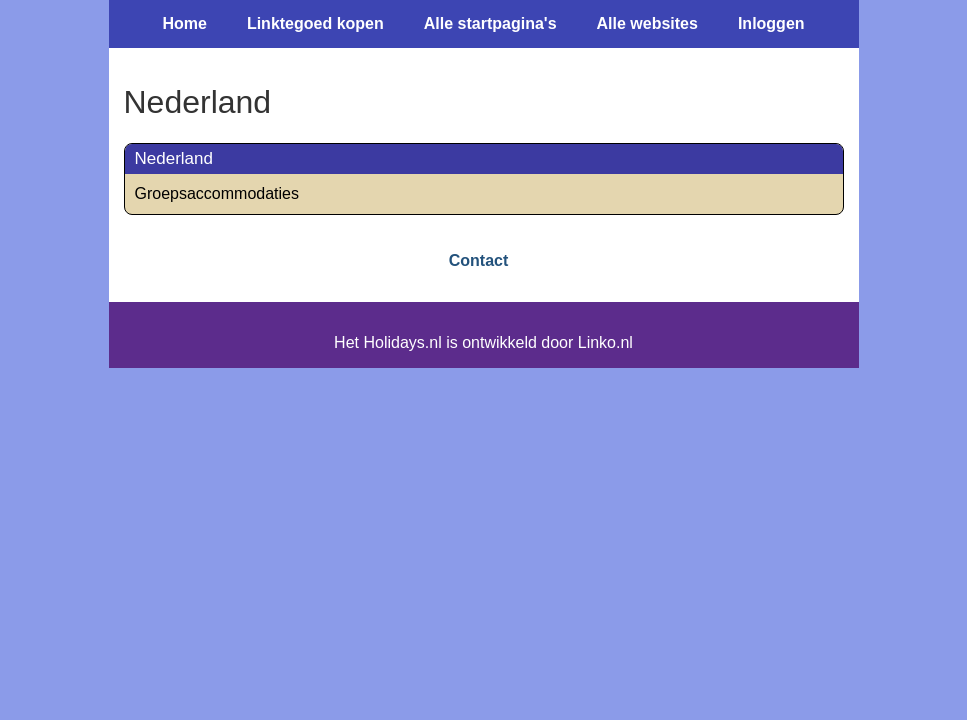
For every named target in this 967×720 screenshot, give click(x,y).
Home (184, 23)
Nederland (174, 158)
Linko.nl (605, 342)
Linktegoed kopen (315, 23)
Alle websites (647, 23)
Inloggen (771, 23)
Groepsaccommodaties (217, 193)
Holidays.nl (402, 342)
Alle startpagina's (490, 23)
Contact (479, 260)
